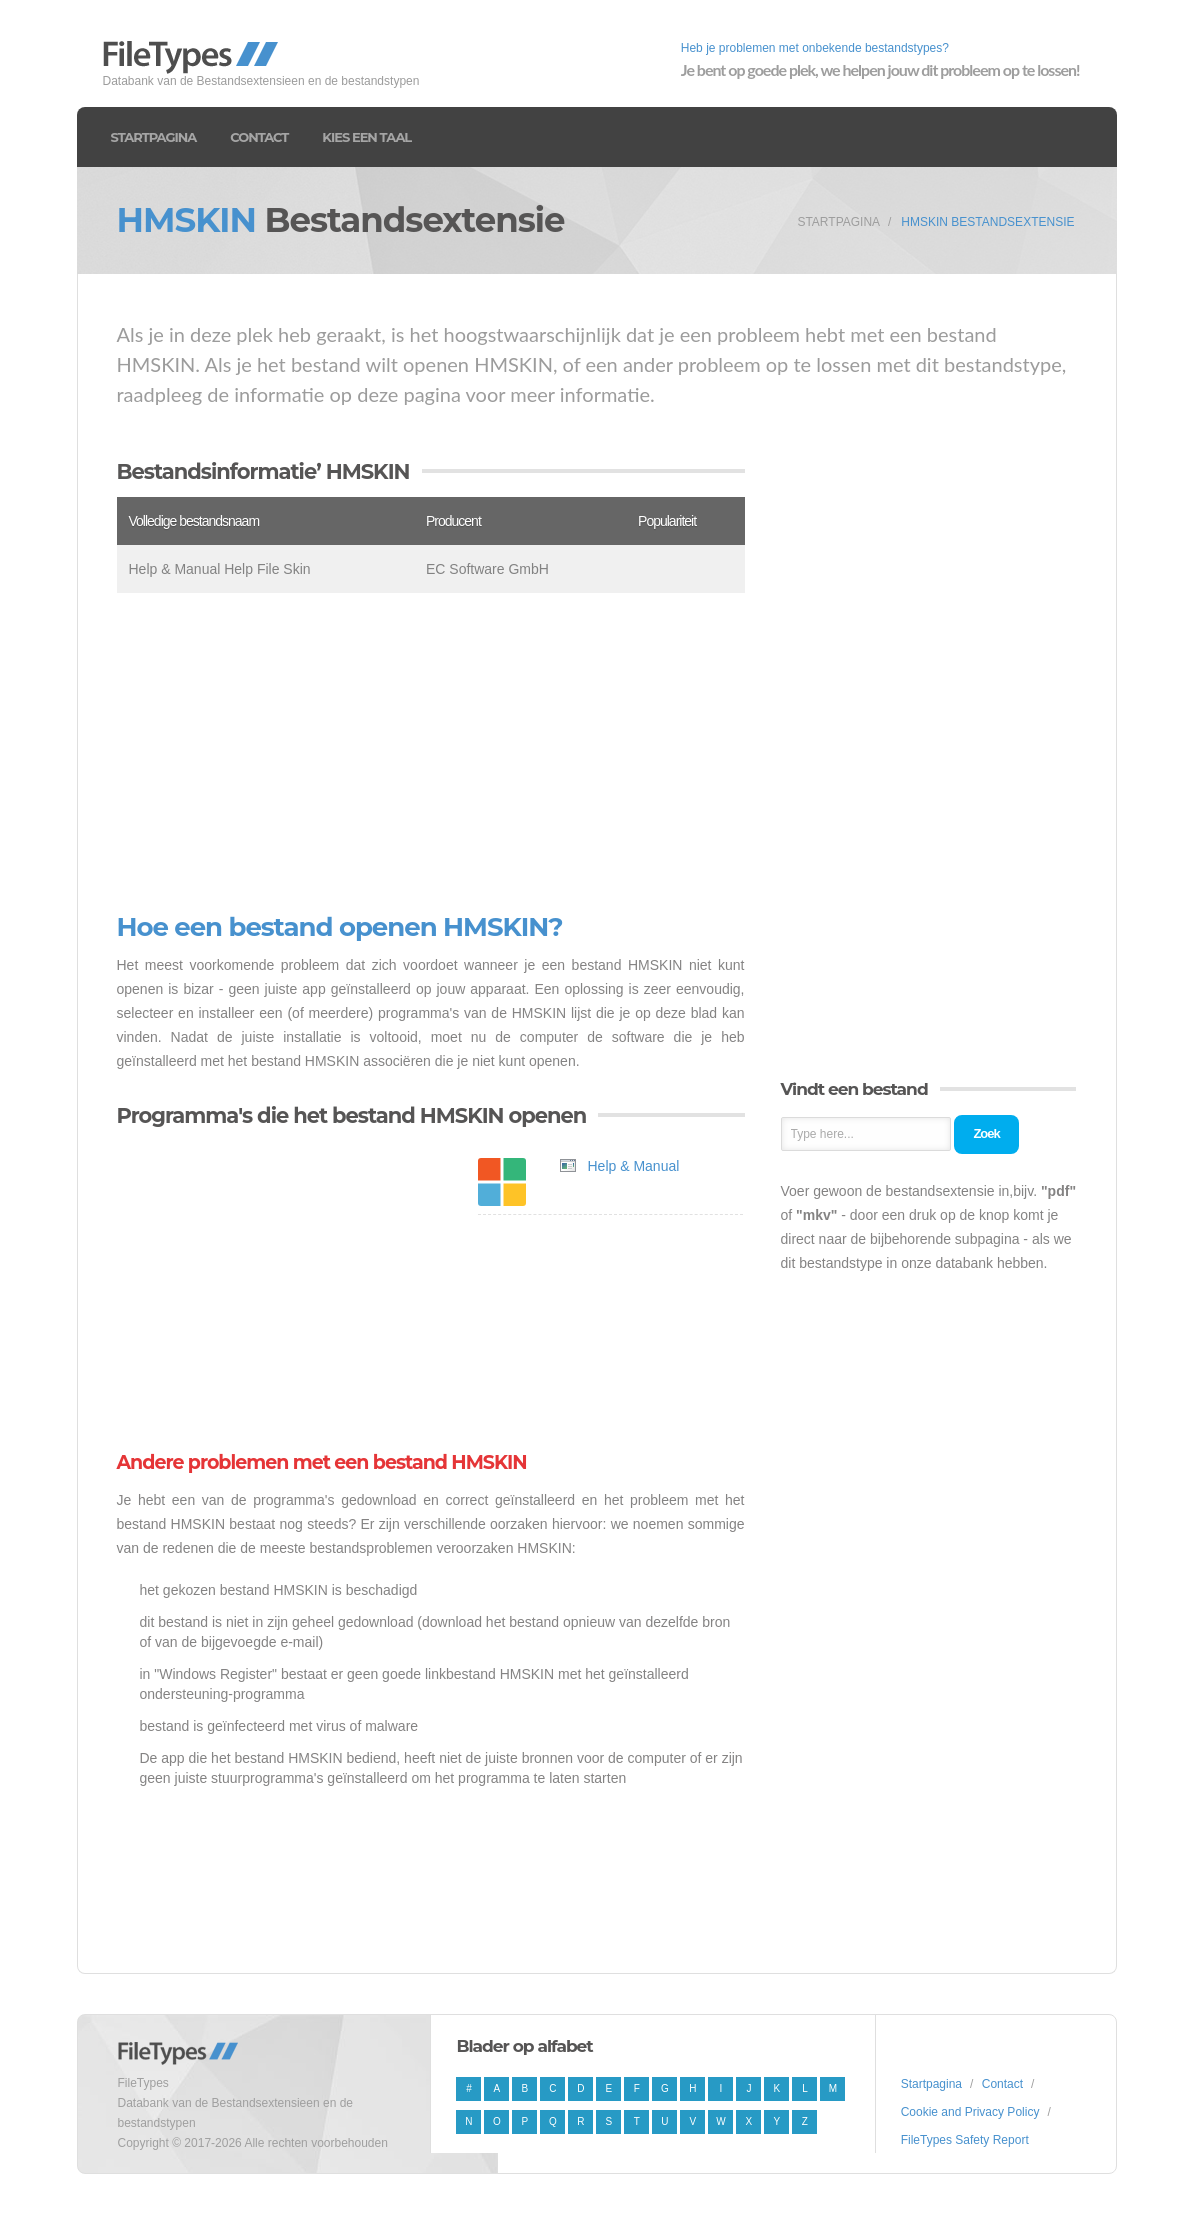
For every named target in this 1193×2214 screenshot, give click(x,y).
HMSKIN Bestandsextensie (987, 222)
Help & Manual (634, 1166)
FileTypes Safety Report (965, 2140)
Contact (259, 137)
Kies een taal (366, 137)
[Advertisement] (431, 753)
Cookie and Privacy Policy (970, 2112)
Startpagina (154, 137)
